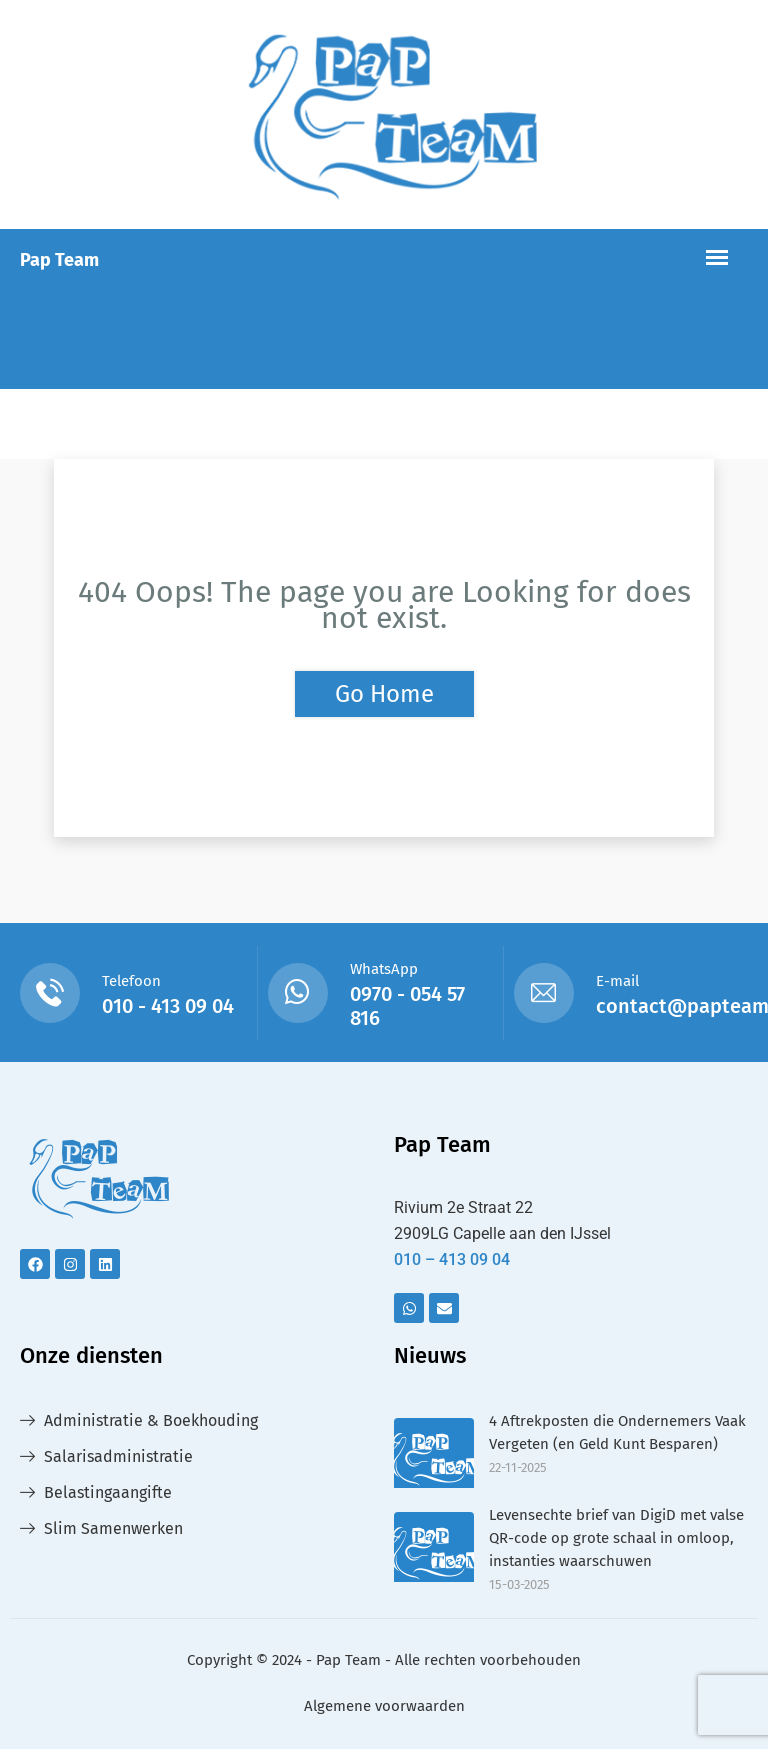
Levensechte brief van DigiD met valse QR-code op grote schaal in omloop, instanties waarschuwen (616, 1538)
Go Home (384, 694)
